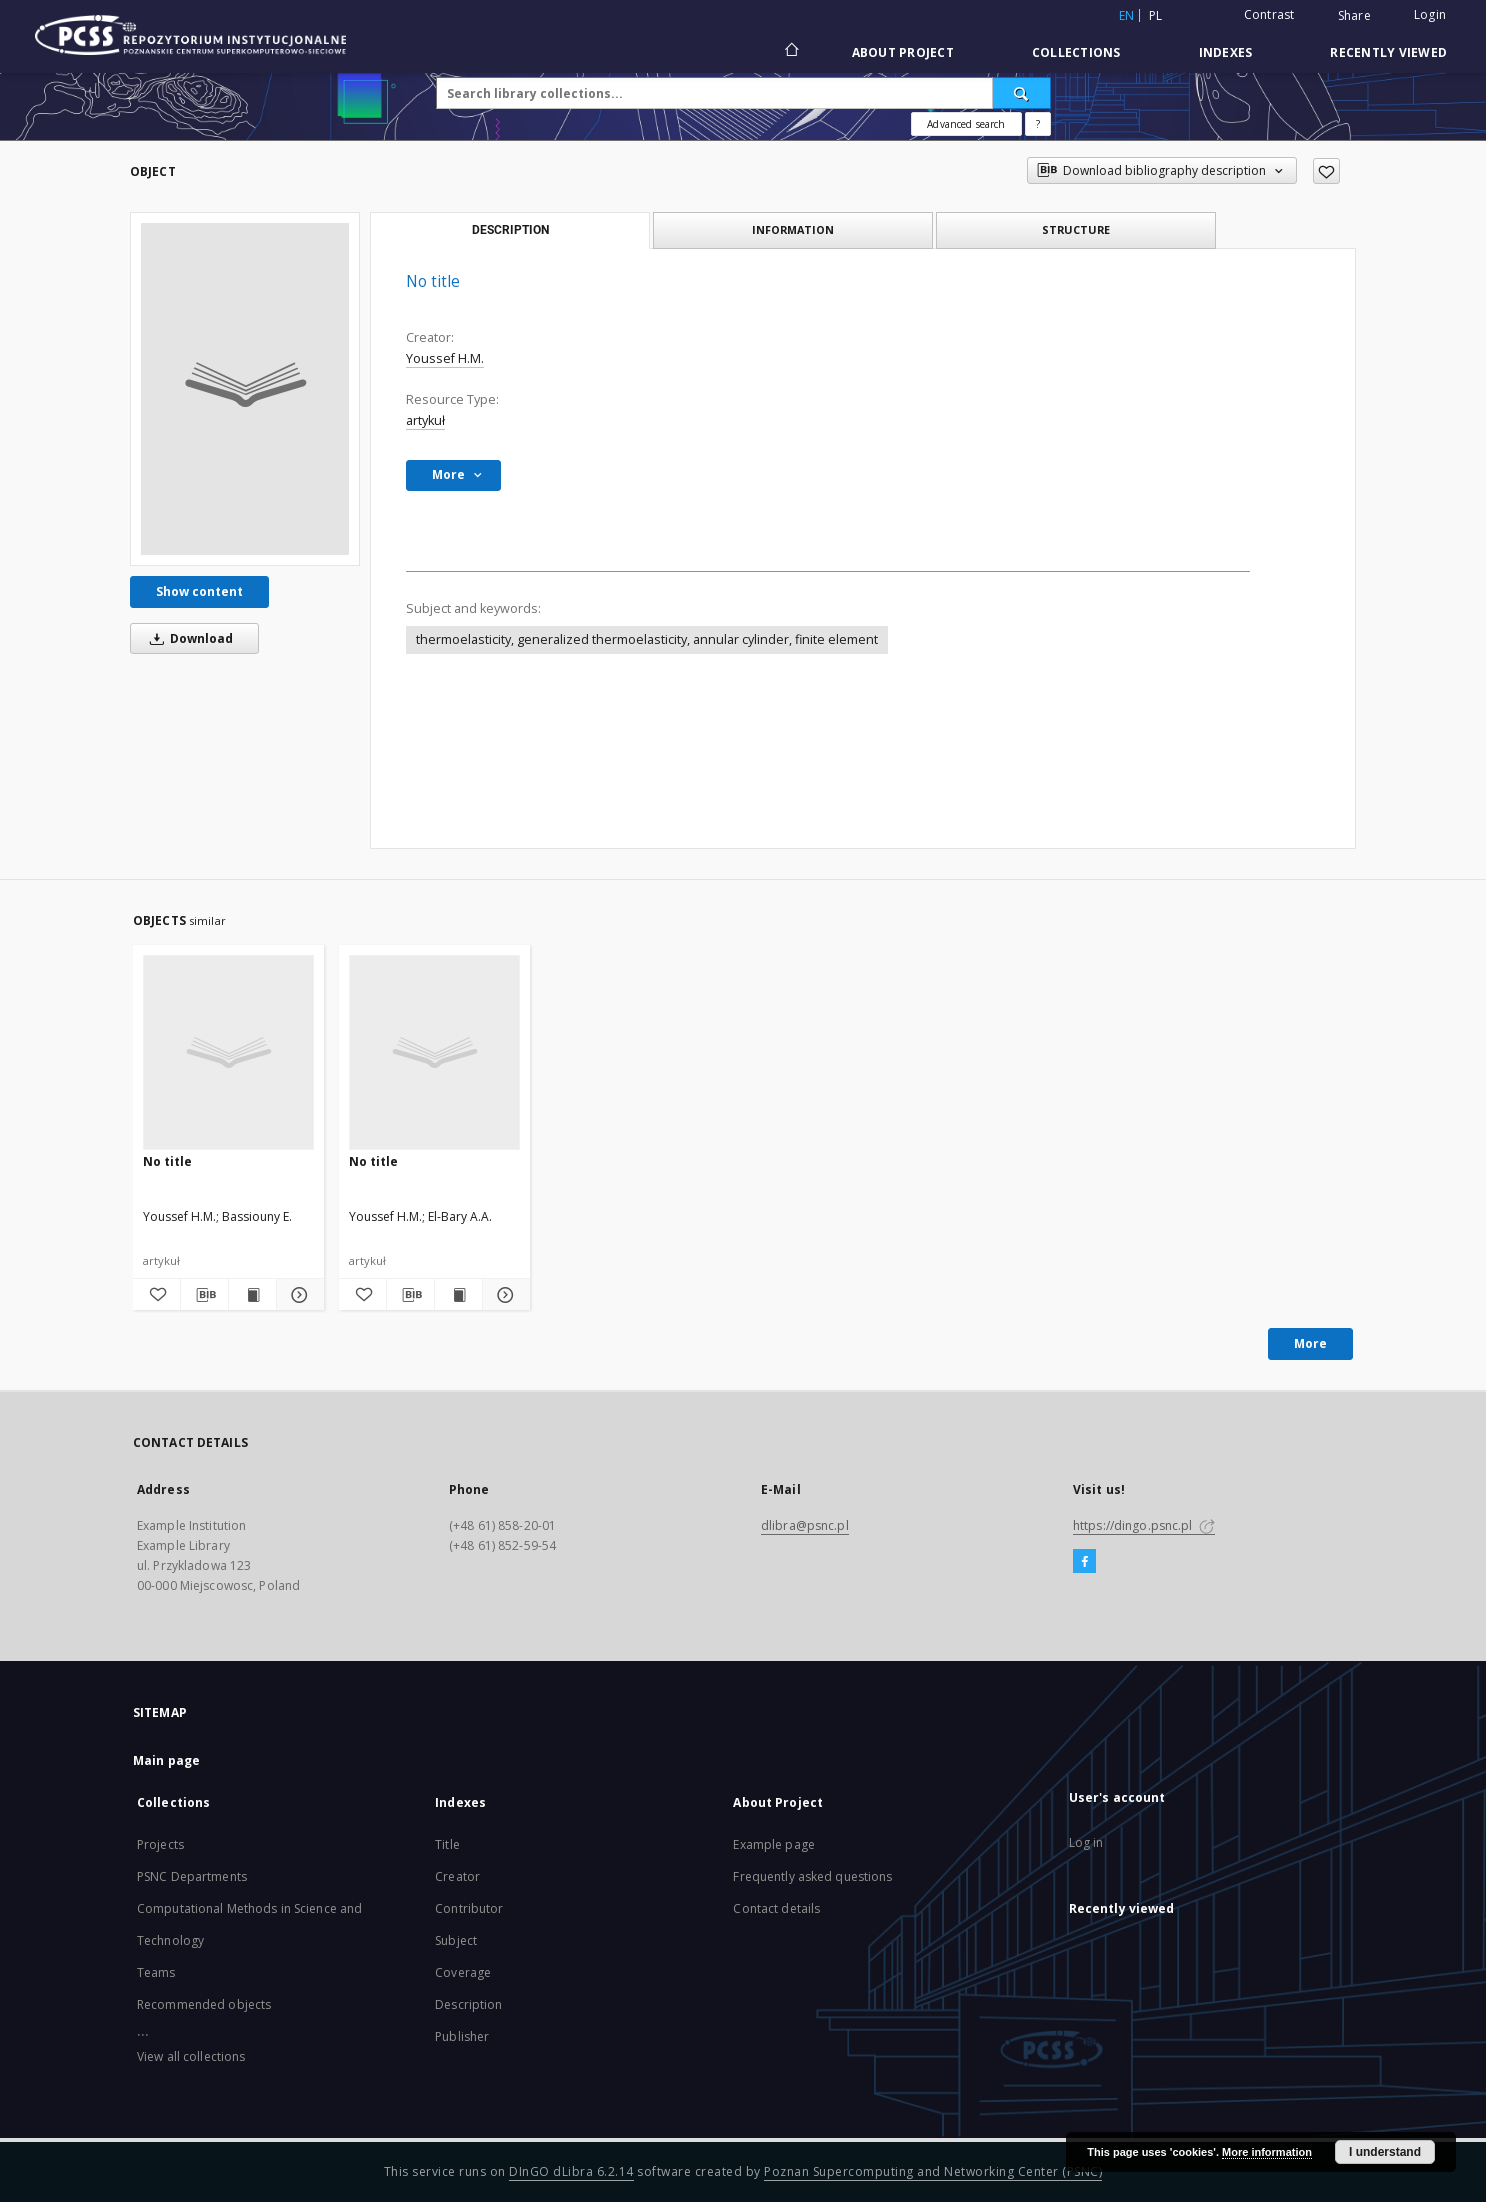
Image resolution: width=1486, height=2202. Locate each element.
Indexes (1226, 52)
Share (1354, 16)
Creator (457, 1876)
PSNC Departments (192, 1876)
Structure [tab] (1076, 229)
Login (1430, 14)
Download (188, 638)
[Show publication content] (252, 1295)
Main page (166, 1760)
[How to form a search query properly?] (1038, 124)
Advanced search (966, 124)
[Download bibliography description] (204, 1295)
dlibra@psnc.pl (805, 1525)
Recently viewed (1388, 52)
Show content (199, 591)
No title (167, 1161)
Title (447, 1844)
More (1310, 1343)
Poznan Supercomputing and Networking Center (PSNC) (933, 2171)
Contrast (1269, 14)
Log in (1086, 1842)
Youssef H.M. (445, 358)
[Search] (1022, 93)
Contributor (469, 1908)
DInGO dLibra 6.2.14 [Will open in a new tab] (571, 2171)
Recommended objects (204, 2004)
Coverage (463, 1972)
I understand (1385, 2152)
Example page (773, 1844)
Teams (156, 1972)
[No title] (245, 389)
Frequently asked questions (812, 1876)
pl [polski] (1156, 15)
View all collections (191, 2056)
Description (468, 2004)
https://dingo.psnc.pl (1144, 1525)
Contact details (776, 1908)
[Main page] (790, 52)
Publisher (462, 2036)
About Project (903, 52)
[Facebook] (1084, 1562)
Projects (160, 1844)
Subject (456, 1940)
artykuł (425, 420)
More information (1267, 2152)
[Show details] (297, 1295)
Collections (1076, 52)
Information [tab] (793, 229)
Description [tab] (510, 230)
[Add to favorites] (1326, 171)
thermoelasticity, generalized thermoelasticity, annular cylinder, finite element (647, 639)
